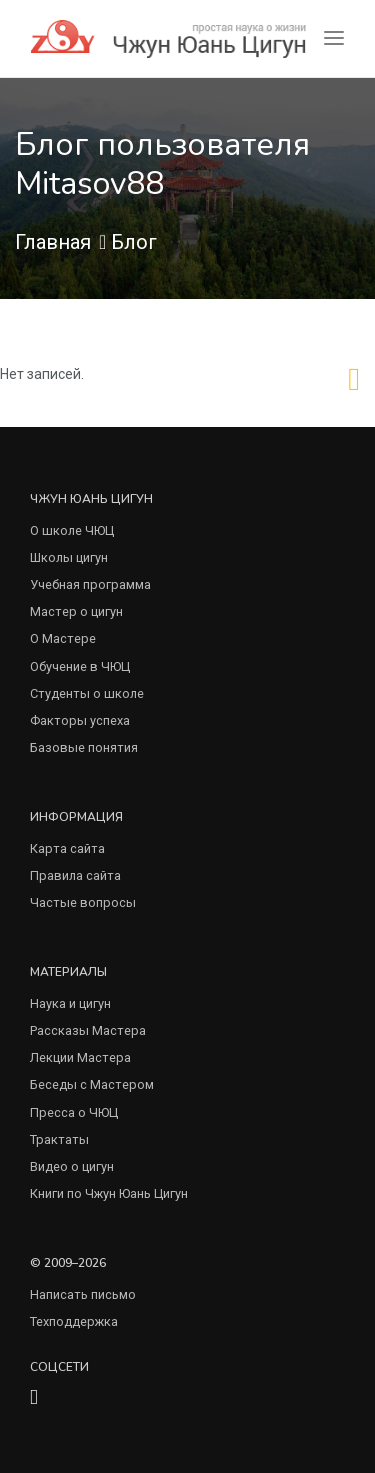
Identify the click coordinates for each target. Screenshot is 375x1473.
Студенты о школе (87, 693)
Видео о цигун (72, 1166)
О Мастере (63, 638)
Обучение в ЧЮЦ (80, 666)
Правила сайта (75, 875)
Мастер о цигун (76, 611)
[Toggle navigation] (334, 38)
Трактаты (59, 1139)
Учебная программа (90, 584)
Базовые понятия (84, 747)
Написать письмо (83, 1294)
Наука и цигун (70, 1003)
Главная (53, 242)
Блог (134, 242)
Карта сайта (67, 848)
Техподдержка (74, 1321)
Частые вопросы (83, 902)
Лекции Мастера (80, 1057)
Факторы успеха (80, 720)
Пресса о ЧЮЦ (74, 1112)
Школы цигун (69, 557)
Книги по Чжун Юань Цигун (109, 1193)
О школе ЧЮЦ (72, 530)
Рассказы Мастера (88, 1030)
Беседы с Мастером (92, 1084)
